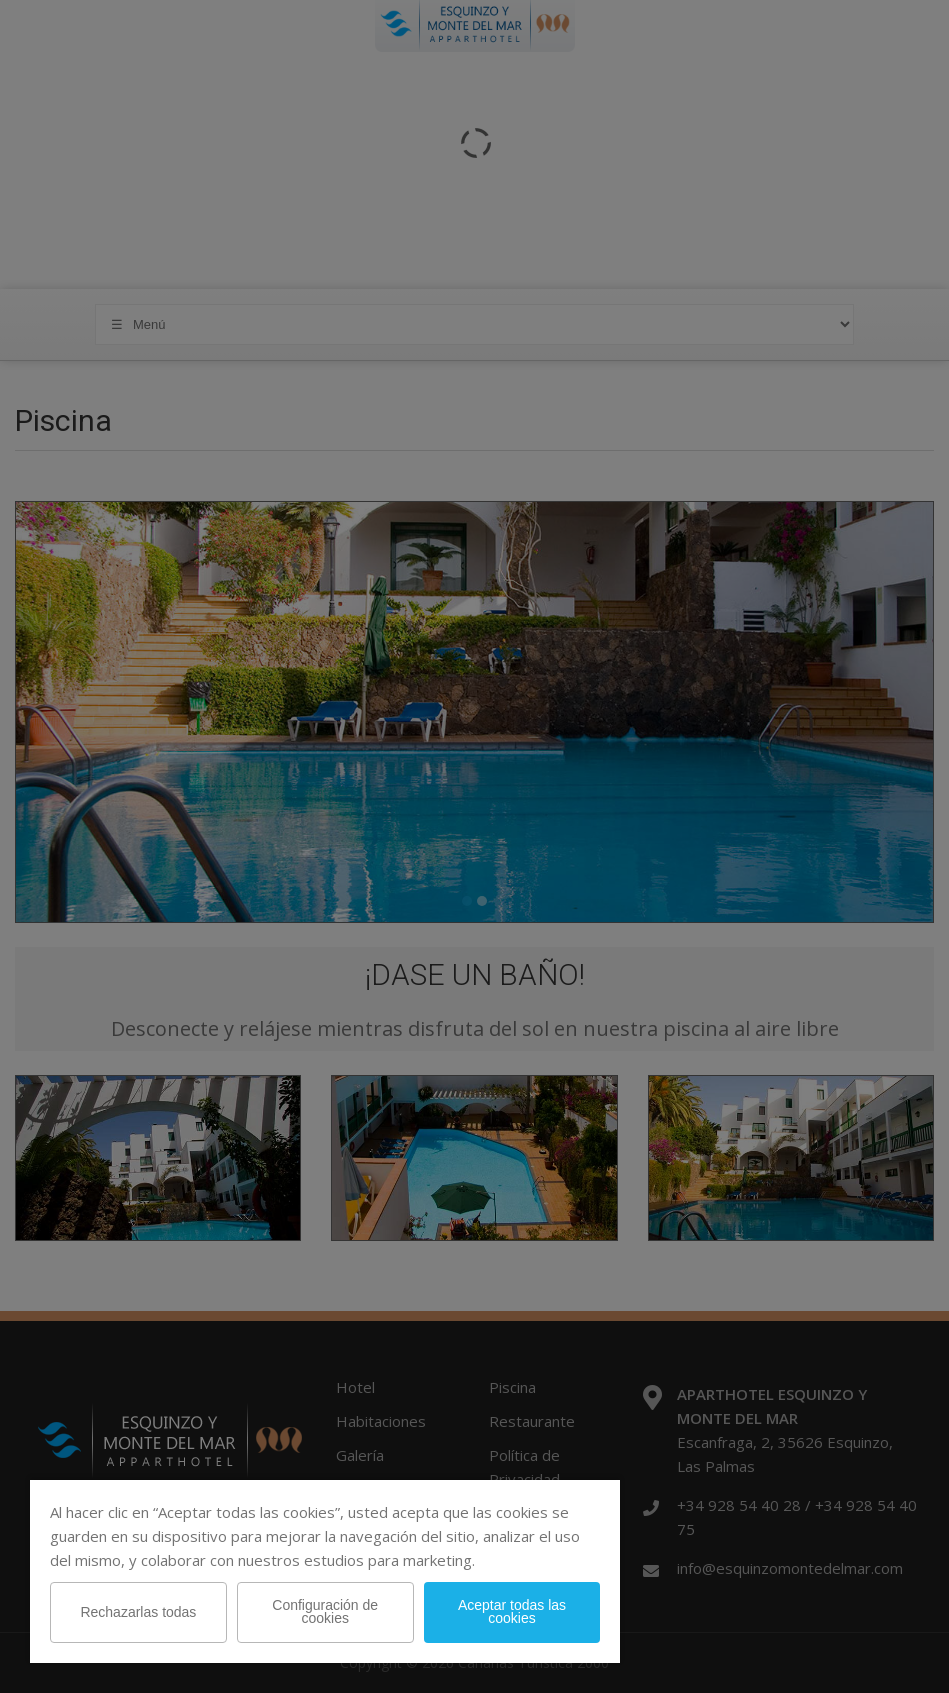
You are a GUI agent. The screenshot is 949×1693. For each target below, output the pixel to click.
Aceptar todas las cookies (512, 1611)
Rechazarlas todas (138, 1612)
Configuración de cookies (325, 1611)
